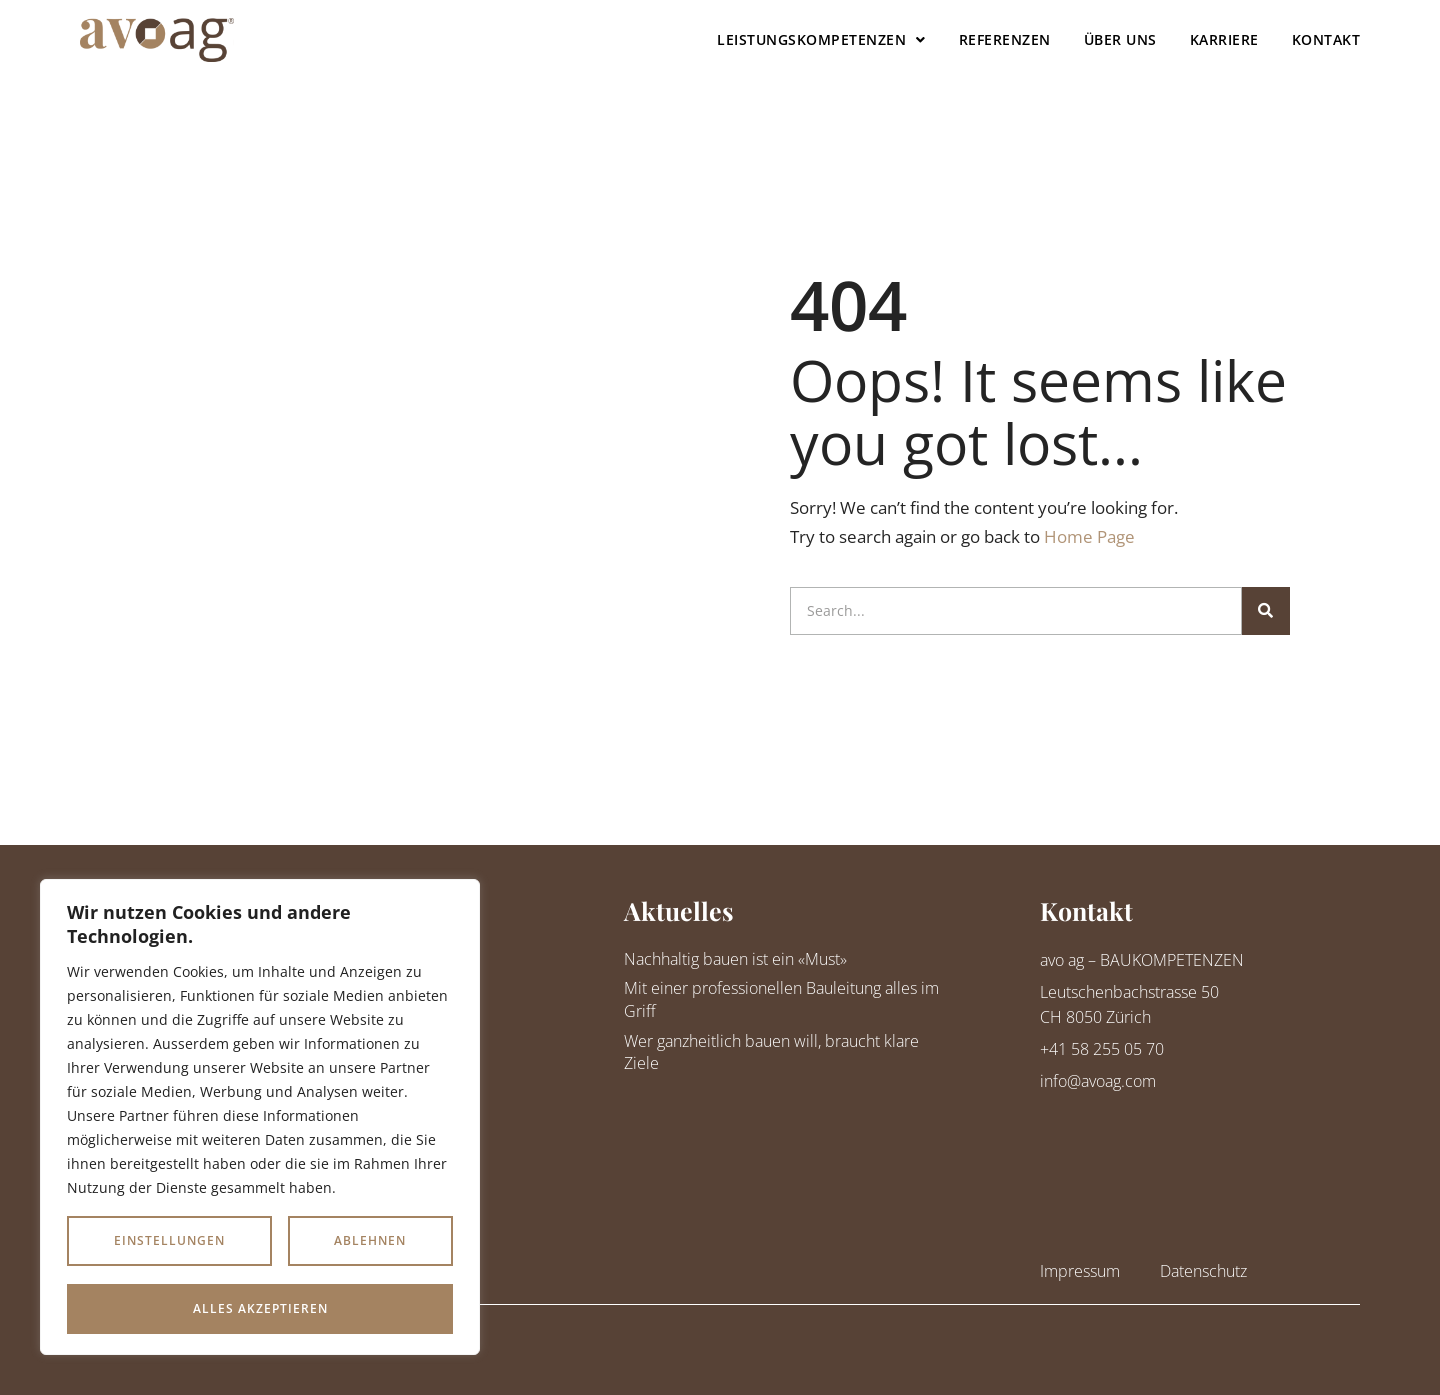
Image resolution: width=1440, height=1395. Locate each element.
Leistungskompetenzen (821, 40)
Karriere (1224, 39)
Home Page (1089, 536)
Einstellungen (169, 1241)
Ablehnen (370, 1241)
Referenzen (1005, 39)
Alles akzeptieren (260, 1308)
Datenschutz (1203, 1271)
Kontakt (1326, 39)
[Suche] (1266, 611)
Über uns (1120, 39)
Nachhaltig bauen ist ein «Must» (735, 959)
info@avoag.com (1098, 1081)
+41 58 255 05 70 (1102, 1049)
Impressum (1080, 1271)
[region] (260, 1117)
